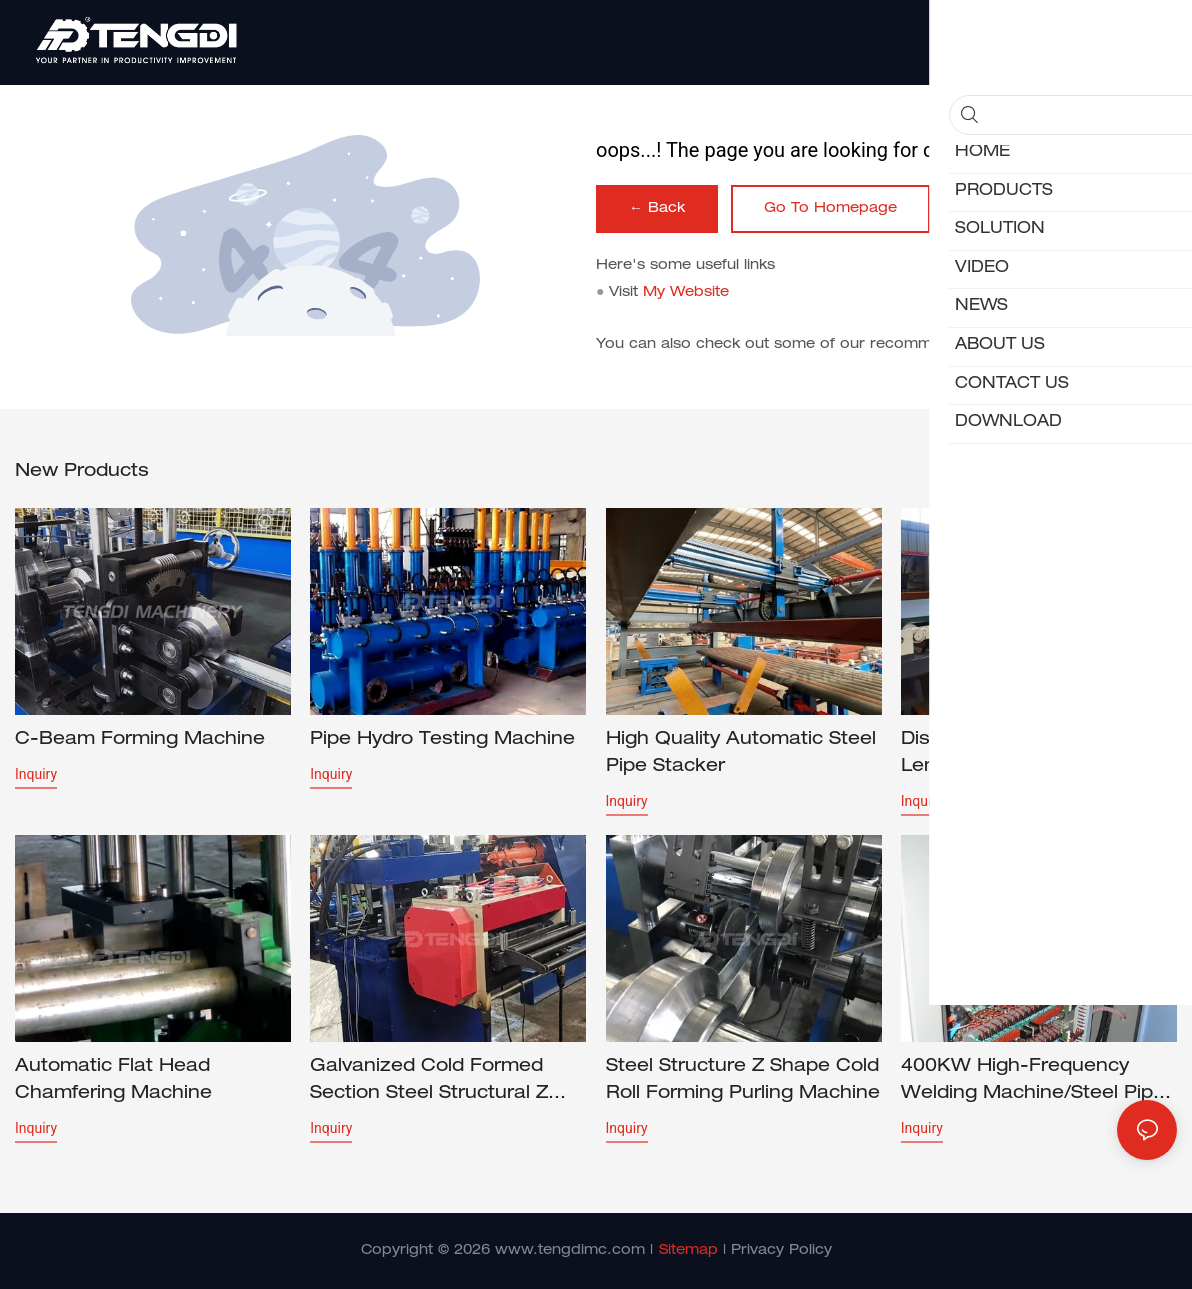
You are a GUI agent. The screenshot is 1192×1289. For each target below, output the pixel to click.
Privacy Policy (781, 1251)
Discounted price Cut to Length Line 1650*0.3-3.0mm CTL (1038, 756)
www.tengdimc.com (570, 1251)
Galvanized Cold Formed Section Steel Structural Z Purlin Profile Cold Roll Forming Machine (429, 1083)
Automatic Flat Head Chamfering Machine (113, 1080)
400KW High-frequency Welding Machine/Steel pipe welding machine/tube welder (1033, 1083)
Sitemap (688, 1251)
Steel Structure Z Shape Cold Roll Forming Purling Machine (743, 1080)
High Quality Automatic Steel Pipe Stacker (741, 753)
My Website (686, 293)
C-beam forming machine (140, 740)
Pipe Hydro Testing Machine (442, 740)
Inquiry (36, 774)
